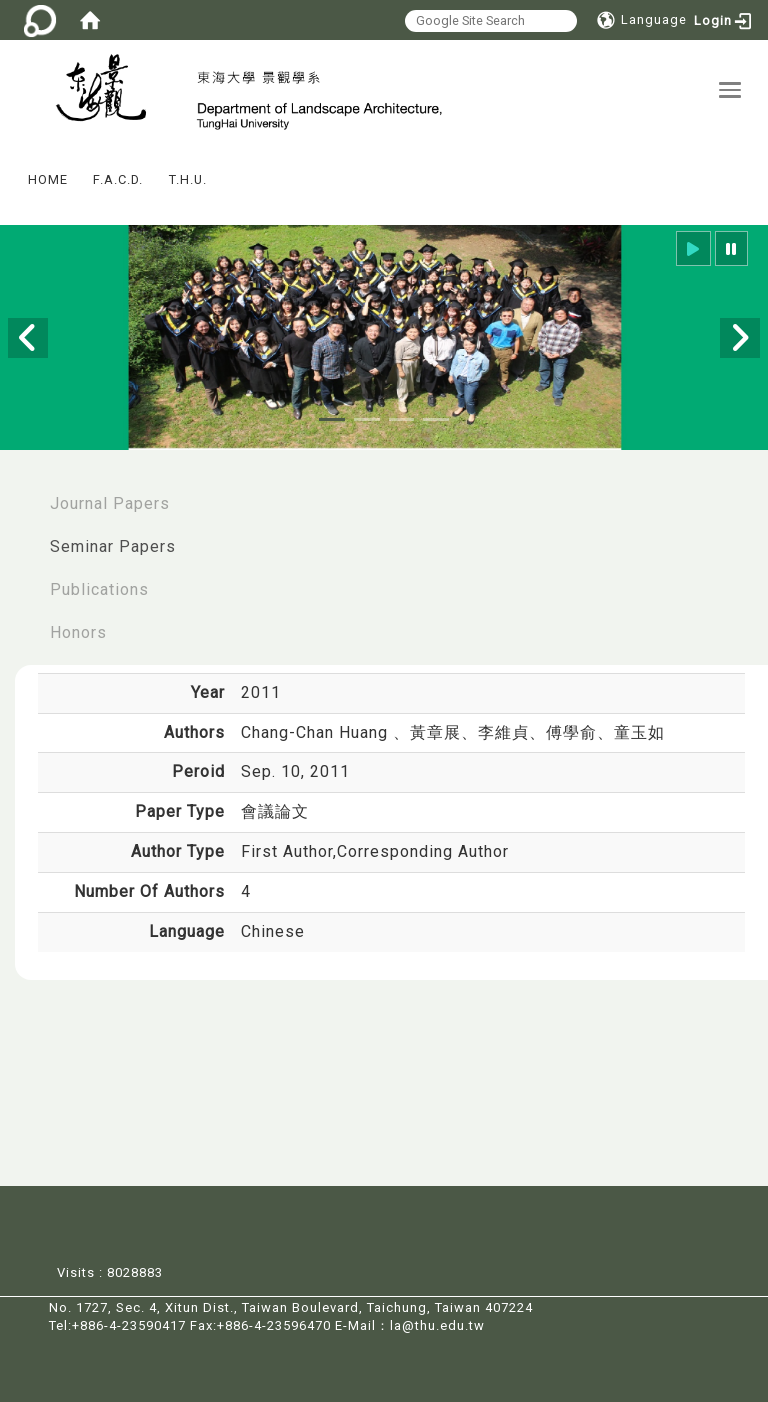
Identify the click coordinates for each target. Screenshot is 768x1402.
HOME (48, 180)
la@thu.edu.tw (437, 1326)
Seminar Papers (113, 547)
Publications (99, 590)
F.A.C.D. (118, 180)
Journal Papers (110, 504)
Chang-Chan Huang (317, 733)
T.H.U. (188, 180)
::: (9, 166)
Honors (78, 633)
